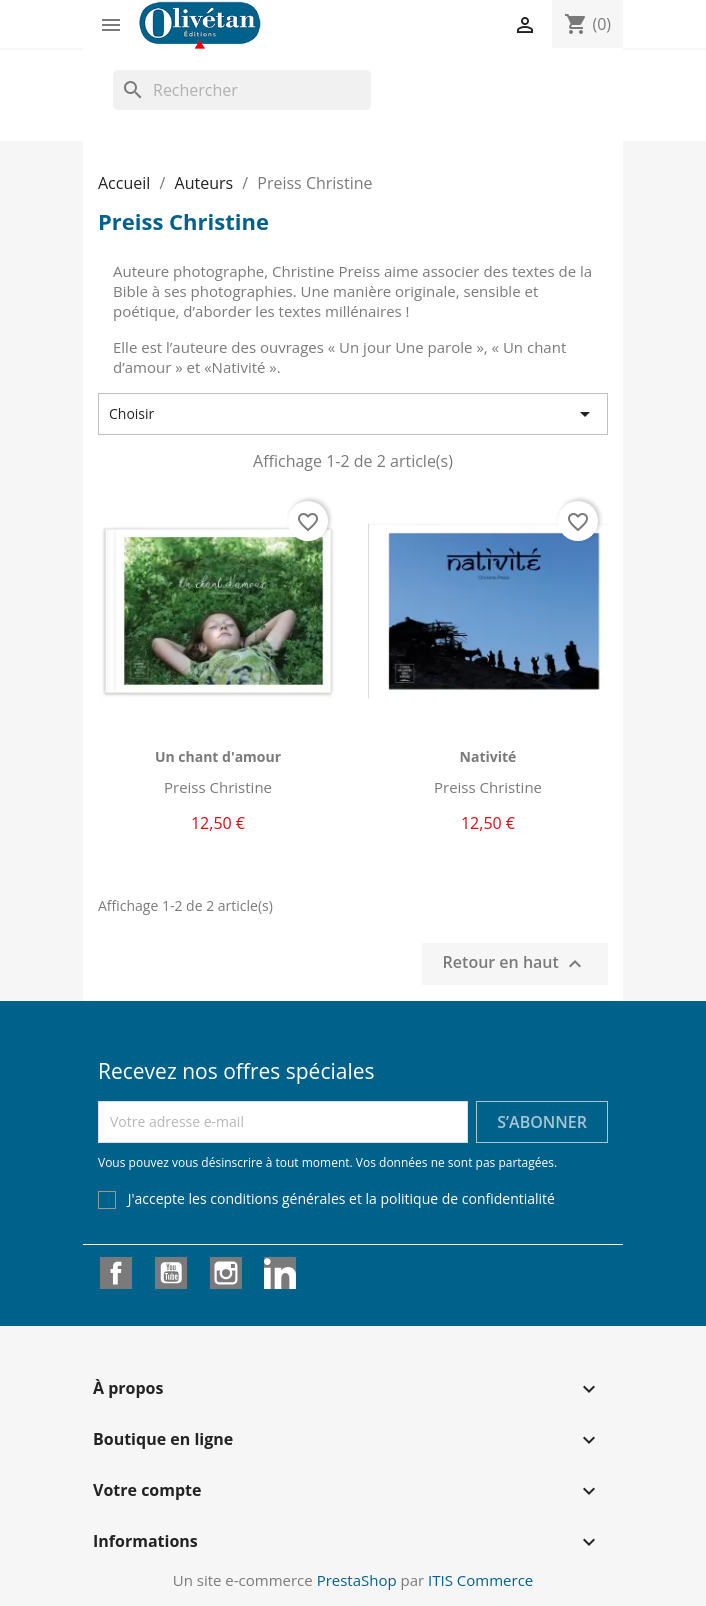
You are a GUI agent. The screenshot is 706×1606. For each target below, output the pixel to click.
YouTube (171, 1273)
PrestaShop (357, 1580)
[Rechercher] (242, 90)
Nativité (488, 756)
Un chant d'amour (218, 756)
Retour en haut (515, 963)
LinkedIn (280, 1273)
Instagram (226, 1273)
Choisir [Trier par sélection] (353, 414)
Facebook (116, 1273)
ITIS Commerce (480, 1580)
